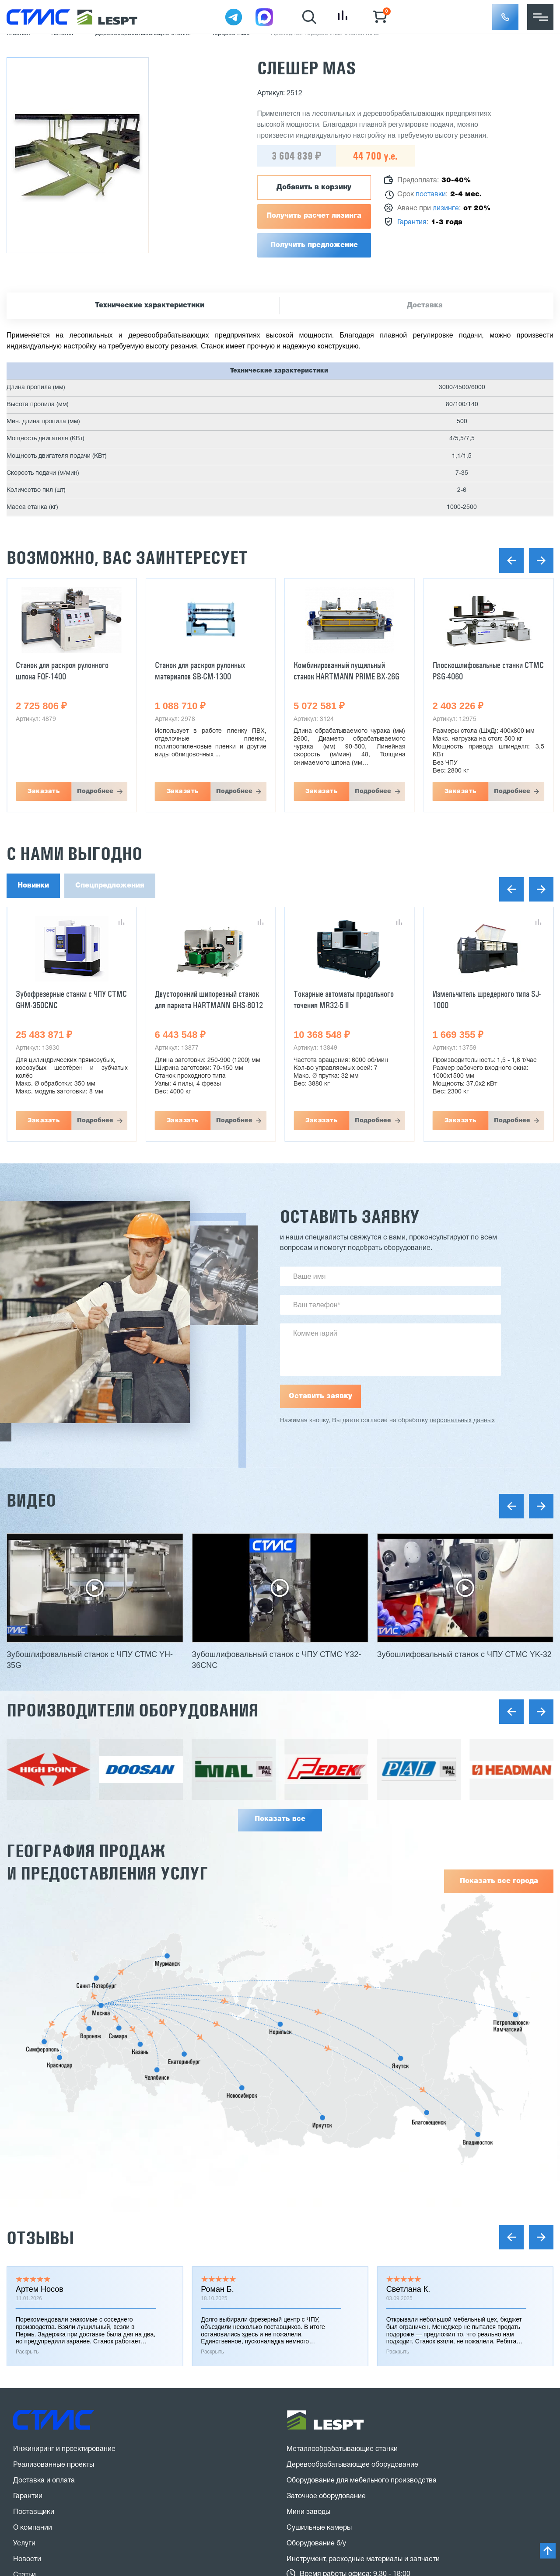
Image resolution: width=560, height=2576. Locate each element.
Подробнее (95, 791)
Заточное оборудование (326, 2496)
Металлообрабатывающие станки (342, 2449)
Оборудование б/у (316, 2544)
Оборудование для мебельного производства (362, 2481)
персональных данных (462, 1421)
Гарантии (27, 2496)
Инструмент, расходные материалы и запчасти (363, 2559)
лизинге (446, 208)
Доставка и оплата (44, 2481)
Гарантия (412, 222)
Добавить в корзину (313, 187)
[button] (505, 17)
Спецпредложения (109, 886)
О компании (32, 2528)
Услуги (24, 2544)
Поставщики (33, 2512)
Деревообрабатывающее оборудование (352, 2465)
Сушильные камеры (319, 2528)
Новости (27, 2559)
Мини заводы (308, 2512)
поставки (431, 194)
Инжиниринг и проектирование (64, 2449)
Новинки (33, 886)
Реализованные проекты (53, 2465)
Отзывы (40, 2238)
